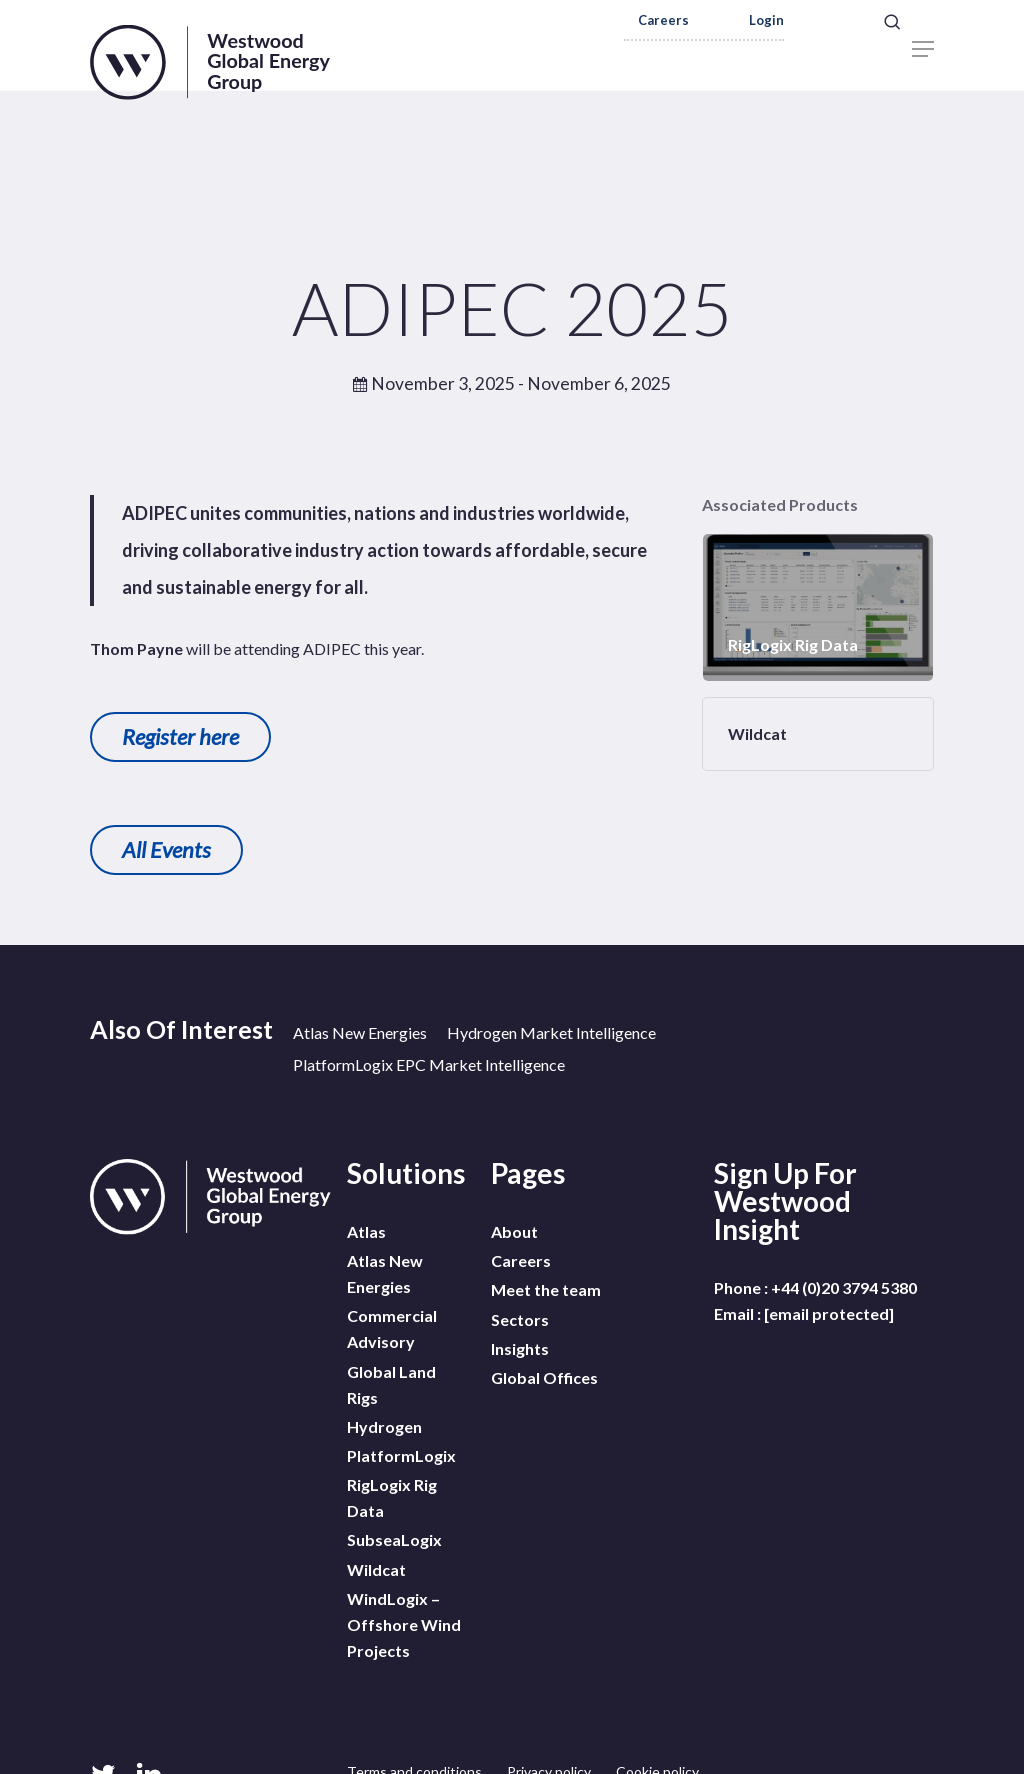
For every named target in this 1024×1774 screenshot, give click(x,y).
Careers (663, 20)
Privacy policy (549, 1740)
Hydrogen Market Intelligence (551, 1032)
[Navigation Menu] (923, 49)
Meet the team (546, 1283)
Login (766, 20)
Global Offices (544, 1361)
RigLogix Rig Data (392, 1478)
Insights (520, 1335)
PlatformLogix (401, 1439)
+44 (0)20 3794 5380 (844, 1287)
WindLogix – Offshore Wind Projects (404, 1595)
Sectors (520, 1309)
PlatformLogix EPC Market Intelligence (429, 1064)
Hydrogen (384, 1413)
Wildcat (376, 1543)
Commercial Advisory (392, 1322)
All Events (166, 849)
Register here (180, 736)
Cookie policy (657, 1740)
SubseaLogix (394, 1517)
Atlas (366, 1231)
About (514, 1231)
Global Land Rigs (391, 1374)
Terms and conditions (414, 1740)
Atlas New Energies (360, 1032)
